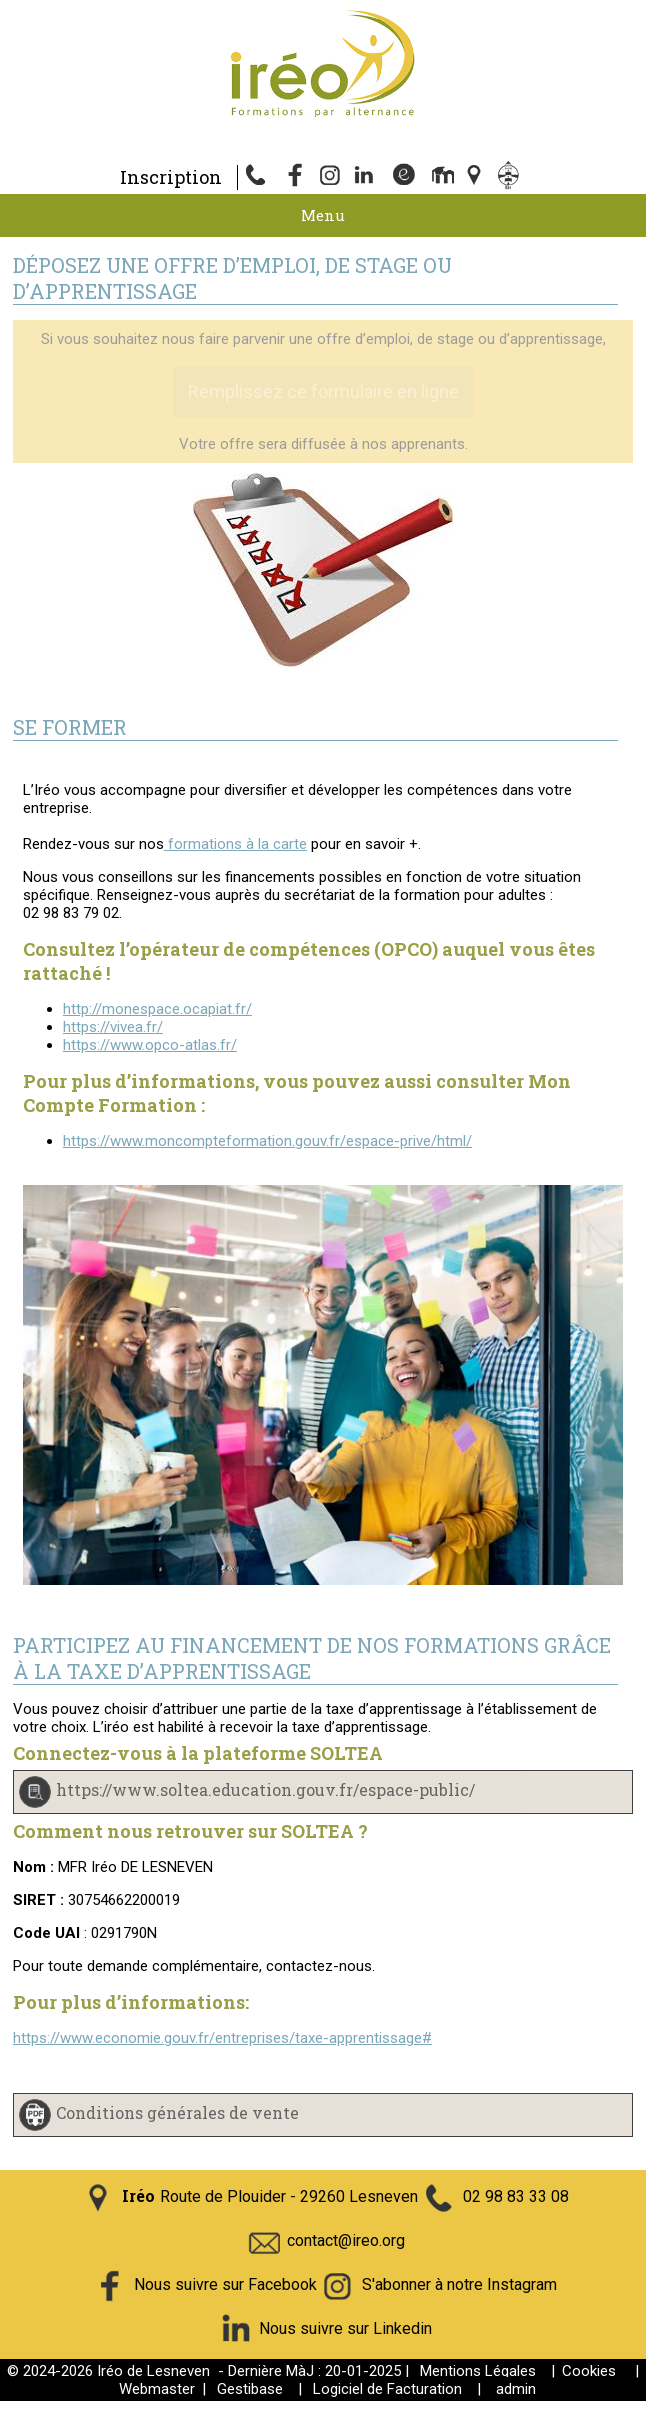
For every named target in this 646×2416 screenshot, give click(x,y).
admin (516, 2389)
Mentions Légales (478, 2371)
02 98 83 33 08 (516, 2196)
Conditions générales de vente (177, 2112)
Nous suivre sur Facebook (225, 2284)
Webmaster (157, 2389)
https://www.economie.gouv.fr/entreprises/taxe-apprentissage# (222, 2038)
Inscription (171, 177)
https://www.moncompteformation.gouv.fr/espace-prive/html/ (267, 1141)
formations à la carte (235, 844)
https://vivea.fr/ (113, 1027)
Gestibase (250, 2389)
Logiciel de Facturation (387, 2389)
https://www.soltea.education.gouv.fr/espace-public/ (265, 1789)
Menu (323, 215)
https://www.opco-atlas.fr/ (150, 1045)
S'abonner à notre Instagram (459, 2284)
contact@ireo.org (346, 2240)
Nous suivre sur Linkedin (345, 2328)
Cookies (589, 2371)
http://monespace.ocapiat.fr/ (157, 1009)
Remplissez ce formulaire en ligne (323, 391)
